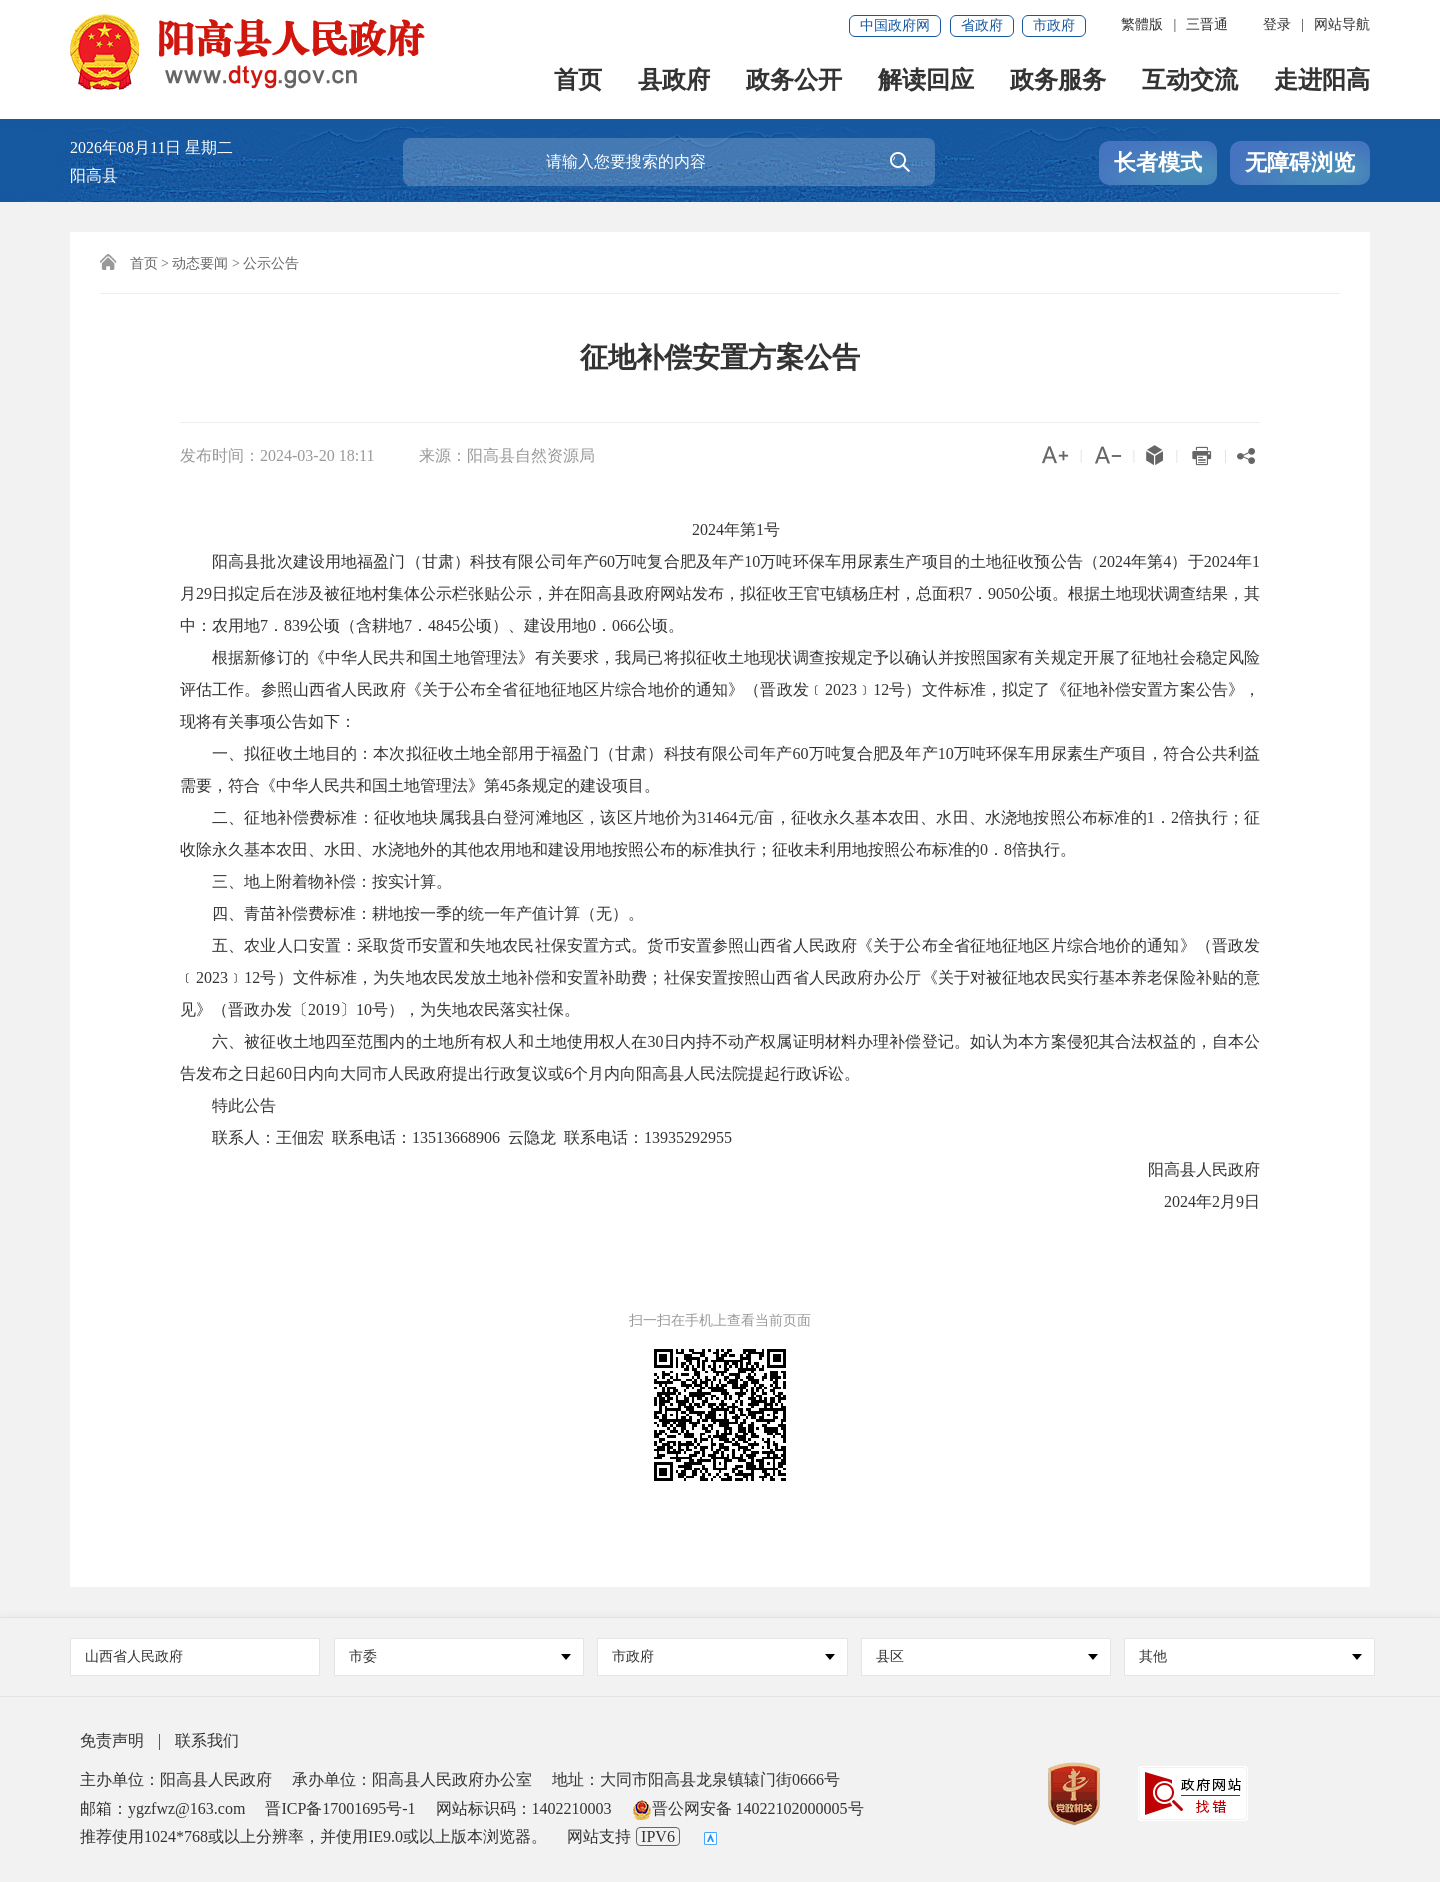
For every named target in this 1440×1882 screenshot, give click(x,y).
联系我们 (207, 1740)
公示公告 (271, 263)
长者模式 (1158, 162)
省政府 (982, 25)
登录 (1277, 24)
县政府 (674, 81)
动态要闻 (200, 263)
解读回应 (926, 81)
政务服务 (1058, 81)
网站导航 (1342, 24)
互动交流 (1190, 81)
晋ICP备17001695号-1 (340, 1808)
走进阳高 (1322, 81)
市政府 (1054, 25)
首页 (578, 81)
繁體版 (1142, 24)
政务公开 (794, 81)
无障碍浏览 (1300, 162)
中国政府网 (895, 25)
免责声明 (112, 1740)
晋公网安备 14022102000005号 (748, 1808)
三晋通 (1207, 24)
